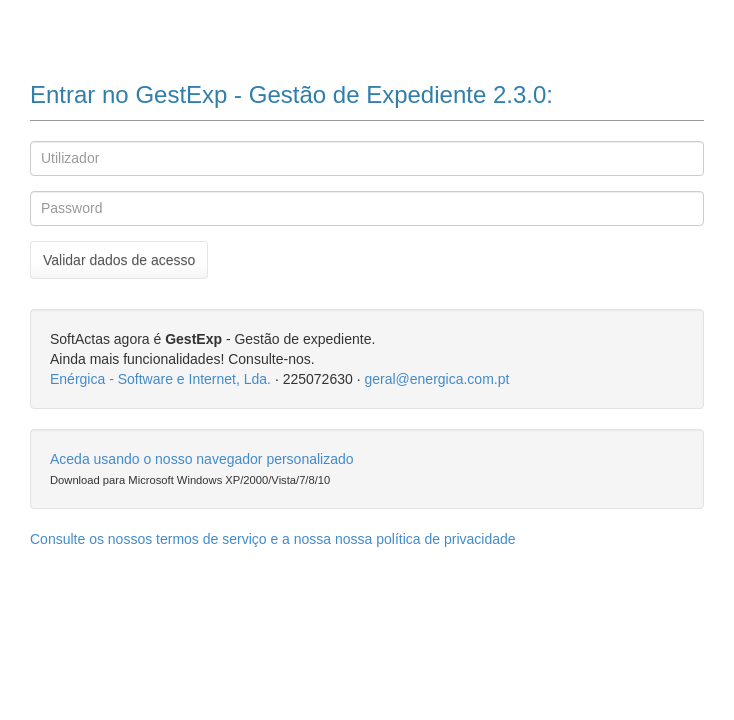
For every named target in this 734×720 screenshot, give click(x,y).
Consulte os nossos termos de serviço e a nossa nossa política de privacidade (273, 539)
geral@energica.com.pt (436, 379)
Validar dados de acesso (119, 260)
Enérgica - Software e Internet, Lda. (160, 379)
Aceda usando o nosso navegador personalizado (202, 459)
